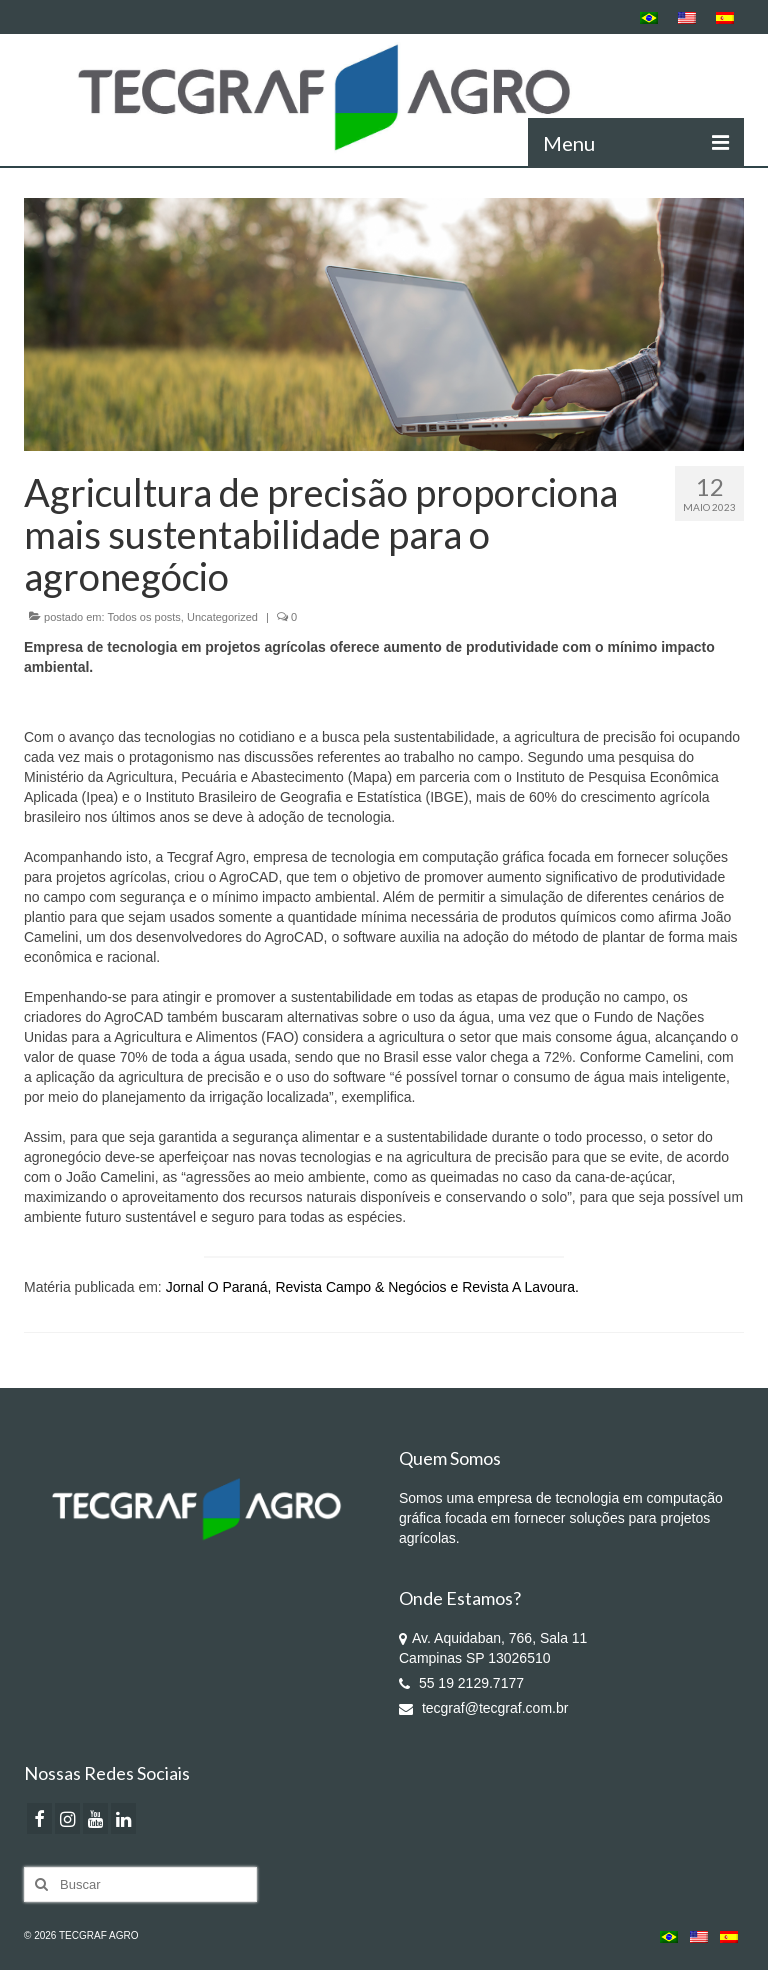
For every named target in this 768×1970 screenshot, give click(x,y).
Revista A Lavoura (518, 1287)
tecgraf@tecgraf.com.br (483, 1708)
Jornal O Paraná (217, 1287)
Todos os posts (143, 617)
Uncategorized (222, 617)
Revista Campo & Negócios (360, 1287)
